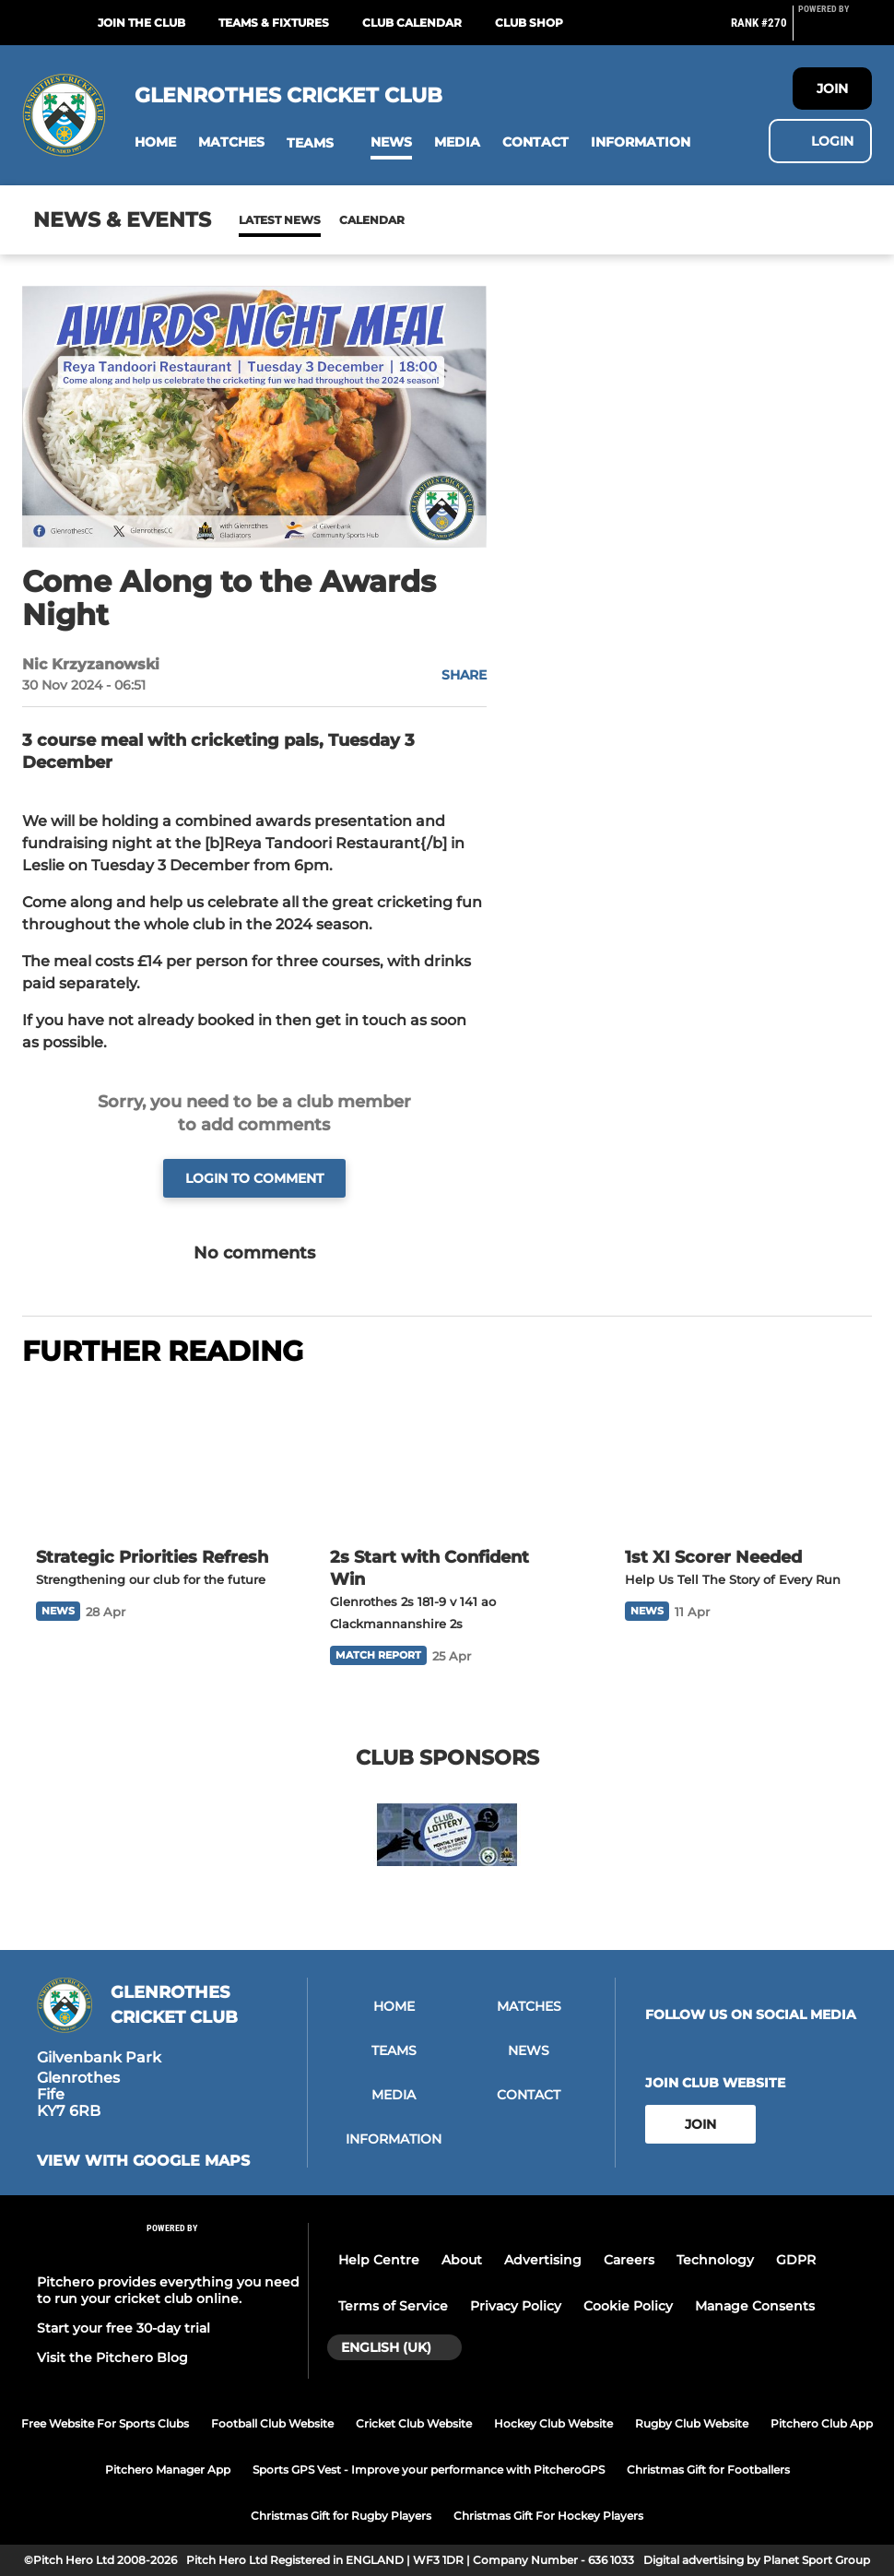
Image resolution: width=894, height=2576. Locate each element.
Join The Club (141, 23)
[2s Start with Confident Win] (446, 1459)
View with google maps (143, 2161)
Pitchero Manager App (167, 2469)
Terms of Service (393, 2306)
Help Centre (378, 2259)
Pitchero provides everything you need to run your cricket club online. (168, 2290)
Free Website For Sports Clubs (105, 2423)
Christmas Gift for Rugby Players (341, 2516)
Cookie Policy (628, 2306)
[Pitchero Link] (835, 30)
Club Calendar (412, 23)
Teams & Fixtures (273, 23)
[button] (155, 142)
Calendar (326, 220)
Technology (715, 2259)
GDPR (796, 2259)
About (461, 2259)
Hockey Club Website (553, 2423)
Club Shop (529, 23)
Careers (629, 2259)
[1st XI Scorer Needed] (741, 1459)
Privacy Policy (515, 2306)
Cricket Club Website (414, 2423)
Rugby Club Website (691, 2423)
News (257, 220)
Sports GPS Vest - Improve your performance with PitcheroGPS (429, 2469)
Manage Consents (755, 2306)
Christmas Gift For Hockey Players (548, 2516)
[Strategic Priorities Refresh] (152, 1459)
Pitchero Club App (821, 2423)
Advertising (543, 2259)
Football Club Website (272, 2423)
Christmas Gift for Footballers (708, 2469)
